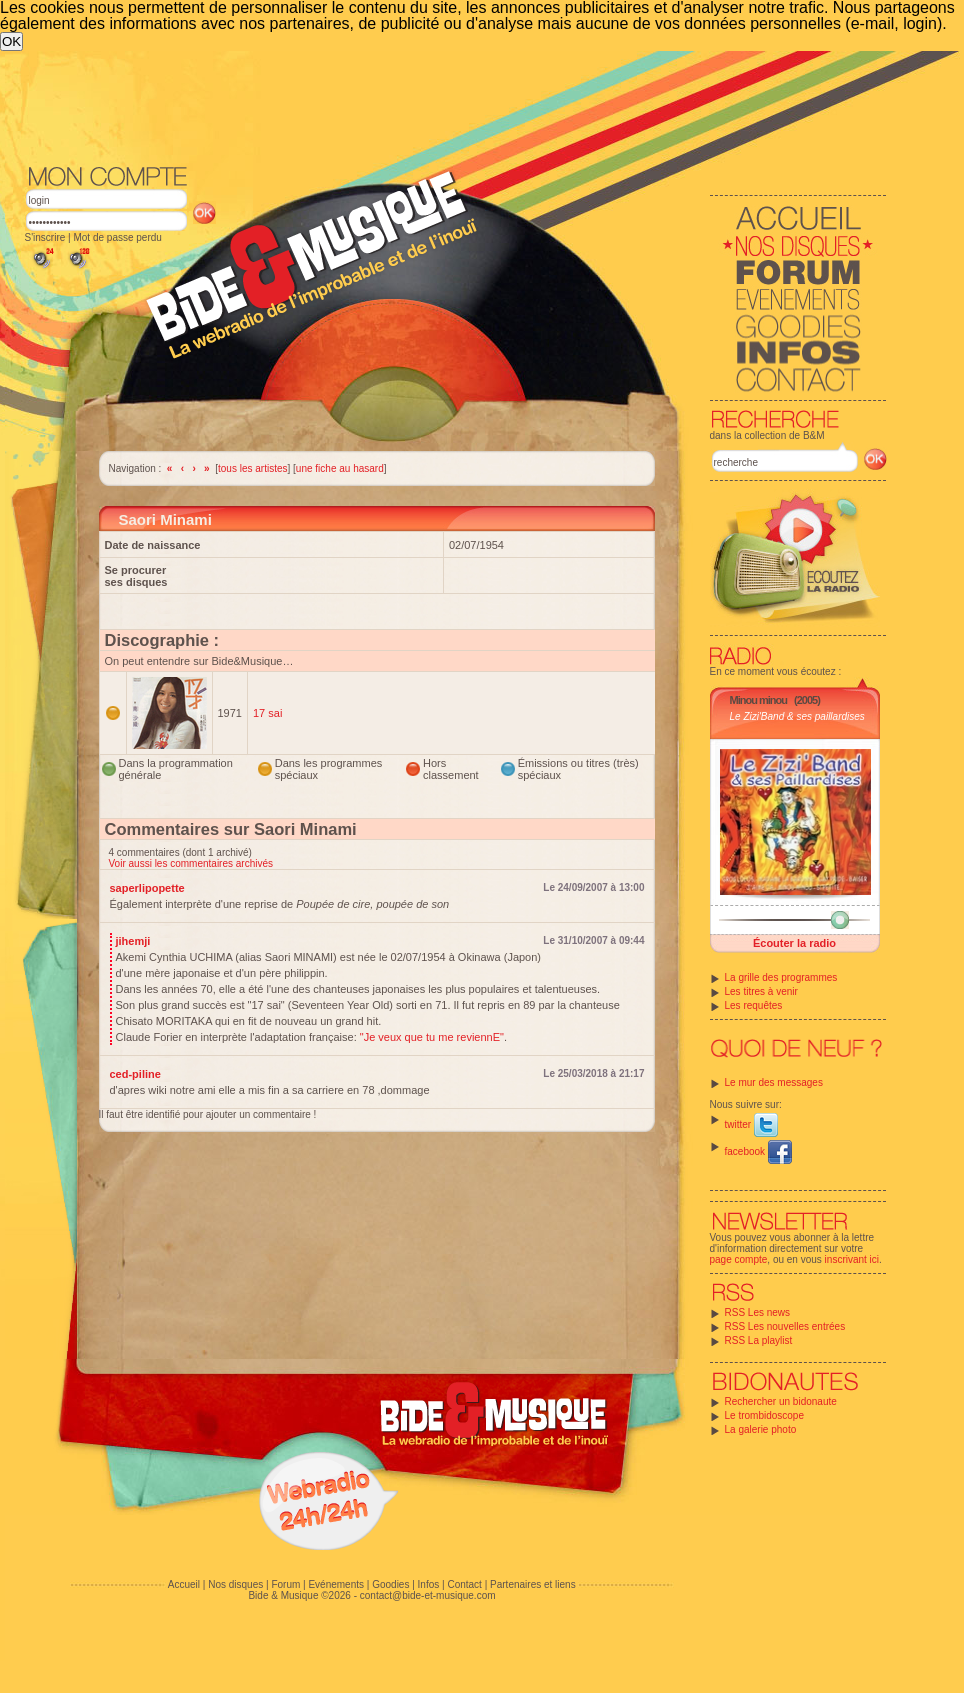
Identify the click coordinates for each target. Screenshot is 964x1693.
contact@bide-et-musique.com (428, 1595)
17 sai (267, 713)
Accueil (184, 1584)
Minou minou (758, 700)
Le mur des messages (774, 1082)
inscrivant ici (852, 1259)
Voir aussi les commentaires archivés (191, 863)
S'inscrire (45, 237)
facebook (758, 1151)
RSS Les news (758, 1312)
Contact (464, 1584)
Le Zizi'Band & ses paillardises (797, 716)
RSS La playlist (759, 1340)
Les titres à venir (761, 991)
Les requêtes (754, 1005)
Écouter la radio (794, 943)
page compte (739, 1259)
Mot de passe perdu (117, 237)
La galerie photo (761, 1429)
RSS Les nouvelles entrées (785, 1326)
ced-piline (135, 1074)
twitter (751, 1124)
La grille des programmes (781, 977)
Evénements (336, 1584)
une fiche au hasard (340, 468)
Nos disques (235, 1584)
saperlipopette (147, 888)
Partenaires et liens (533, 1584)
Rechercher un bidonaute (781, 1401)
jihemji (133, 941)
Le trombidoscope (765, 1415)
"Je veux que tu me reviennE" (432, 1037)
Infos (429, 1584)
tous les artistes (252, 468)
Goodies (390, 1584)
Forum (285, 1584)
